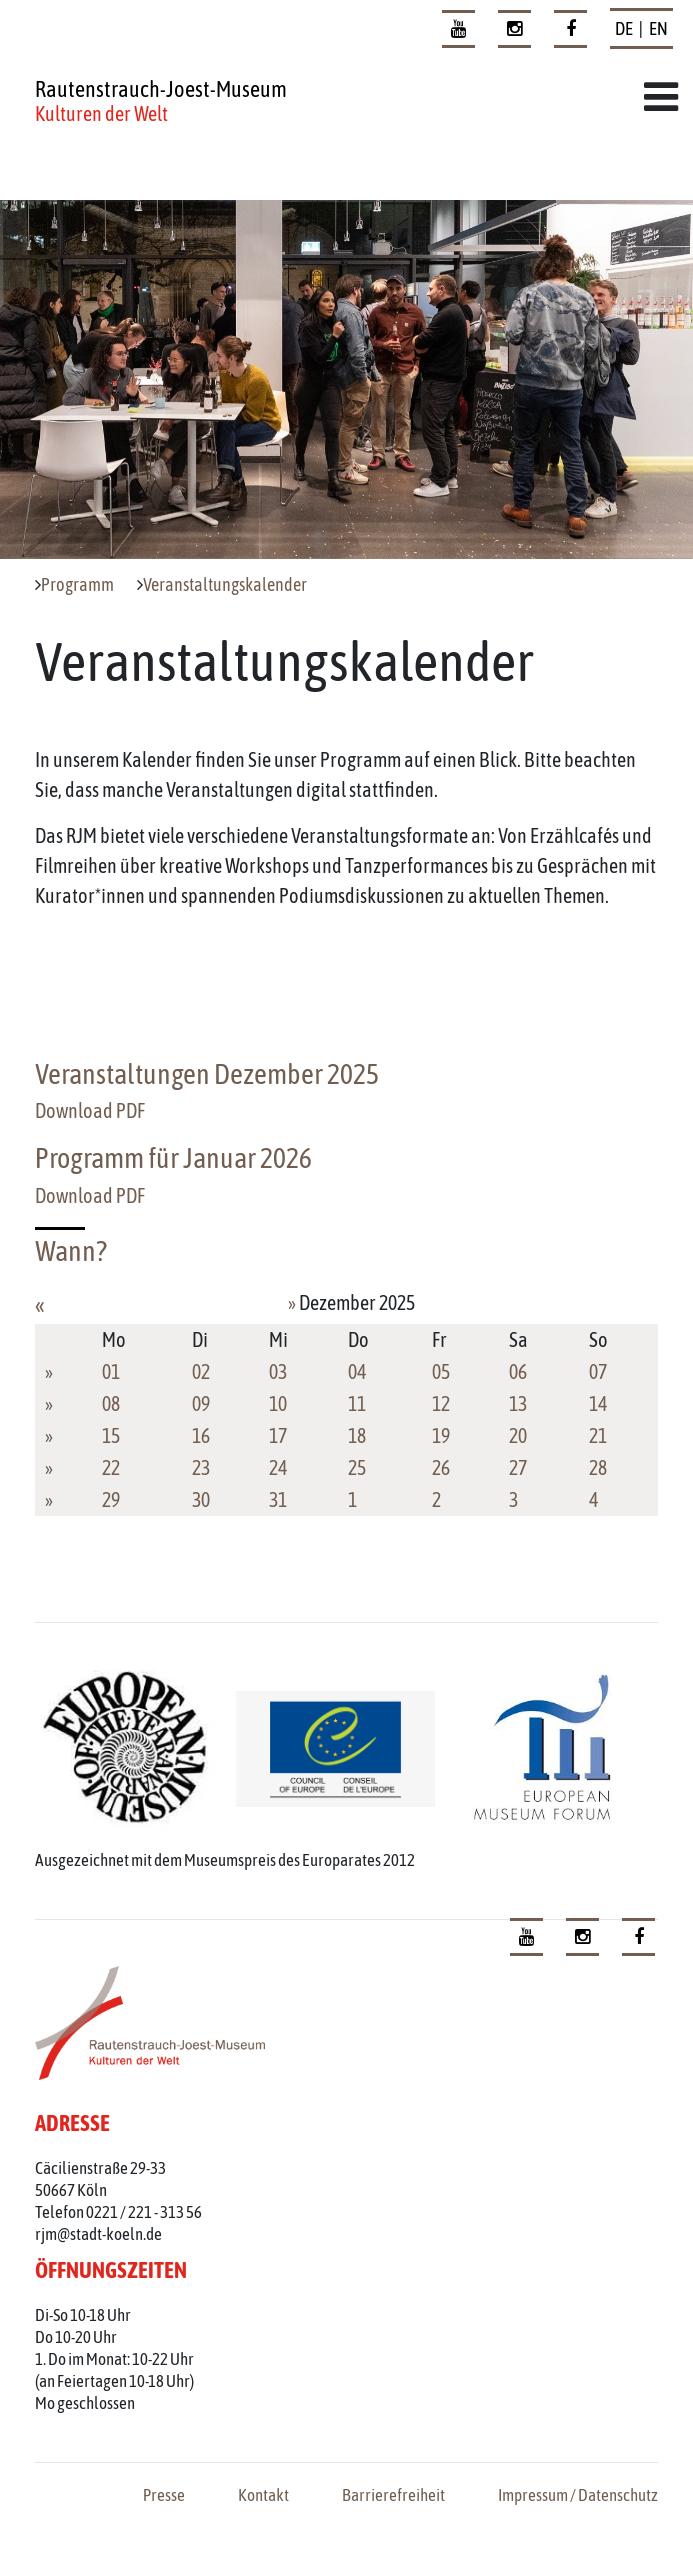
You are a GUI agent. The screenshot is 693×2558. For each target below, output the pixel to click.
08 (111, 1403)
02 (201, 1371)
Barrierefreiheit (393, 2495)
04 (357, 1371)
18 (357, 1435)
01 (111, 1371)
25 (357, 1467)
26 (441, 1467)
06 (518, 1371)
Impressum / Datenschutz (578, 2495)
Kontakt (263, 2495)
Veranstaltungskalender (225, 585)
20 (518, 1435)
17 (278, 1435)
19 (441, 1435)
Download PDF (90, 1110)
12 (441, 1403)
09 (201, 1403)
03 (278, 1371)
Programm (77, 585)
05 (441, 1371)
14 (598, 1403)
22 (111, 1467)
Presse (164, 2495)
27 (518, 1467)
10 (278, 1403)
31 (278, 1499)
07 (598, 1371)
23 (201, 1467)
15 (111, 1435)
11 (357, 1403)
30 (201, 1499)
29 (111, 1499)
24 (278, 1467)
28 (598, 1467)
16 (201, 1435)
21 (598, 1435)
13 (518, 1403)
